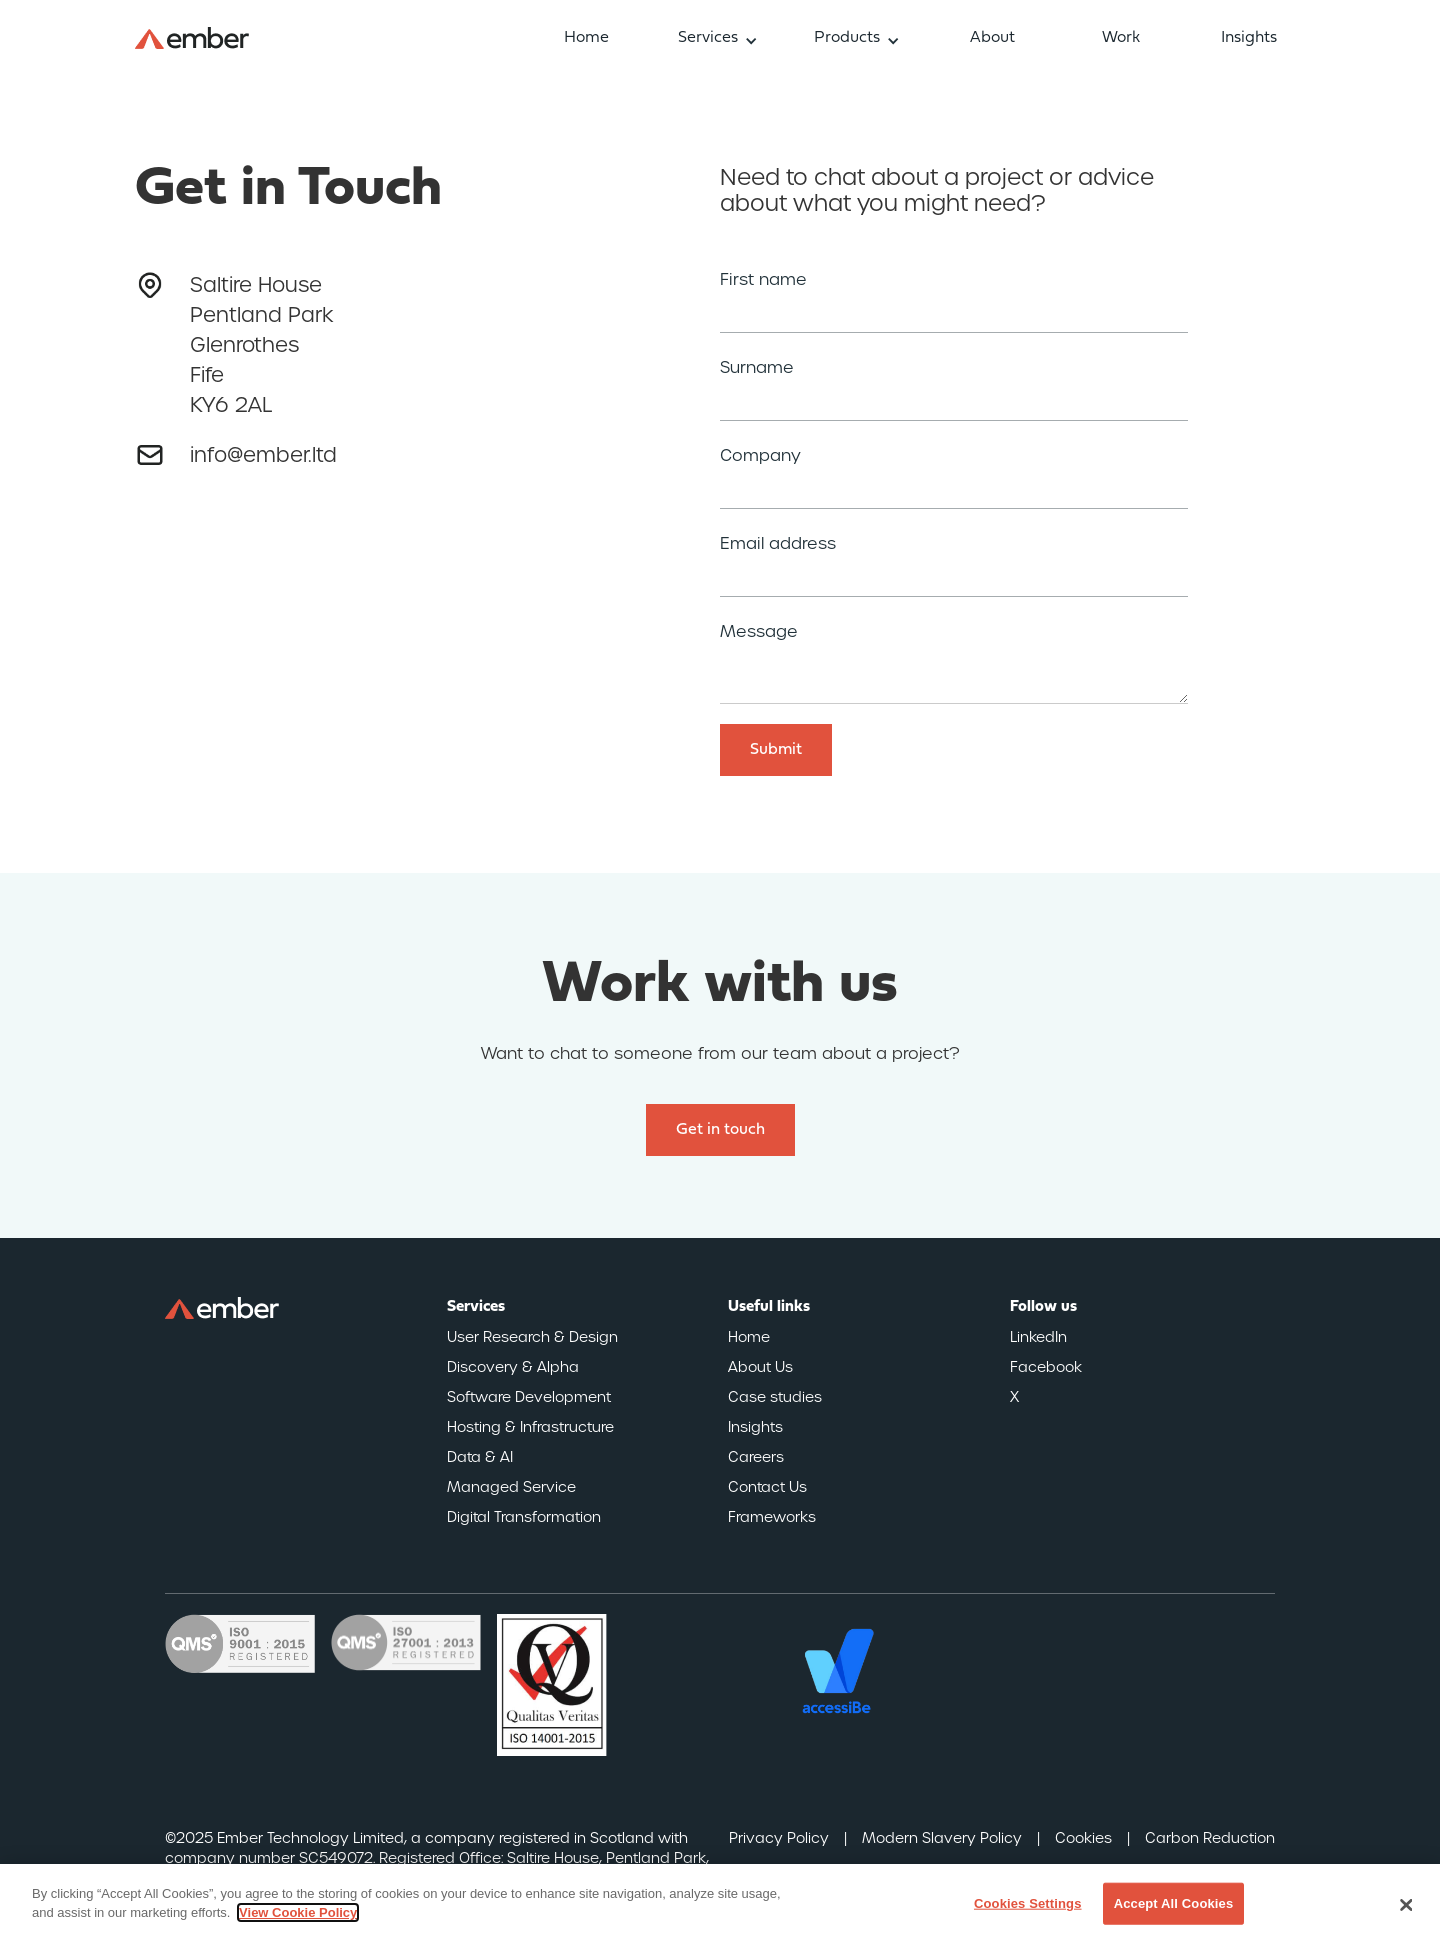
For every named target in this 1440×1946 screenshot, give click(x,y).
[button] (718, 38)
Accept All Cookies (1174, 1903)
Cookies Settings (1028, 1903)
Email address (778, 544)
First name (763, 280)
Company (760, 456)
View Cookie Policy (298, 1912)
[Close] (1407, 1905)
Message (759, 632)
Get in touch (720, 1130)
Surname (757, 368)
